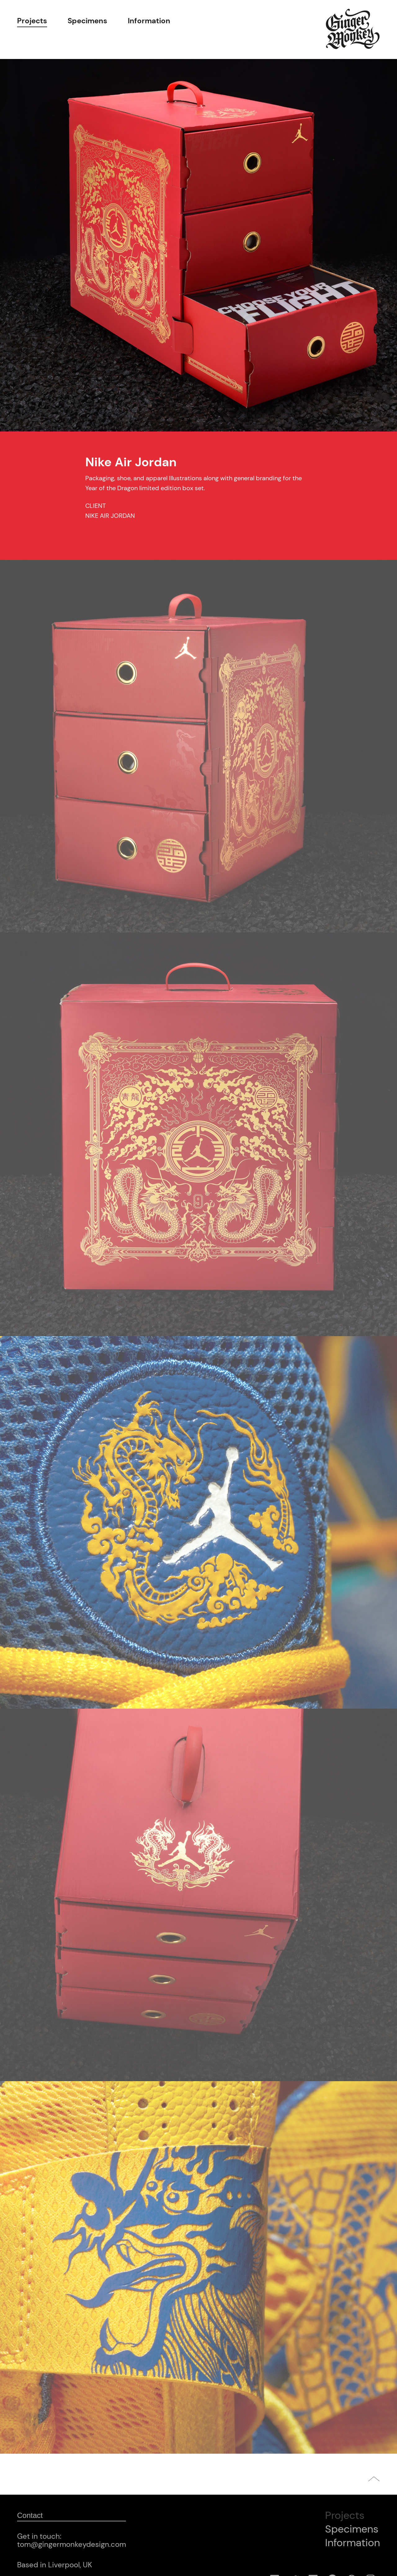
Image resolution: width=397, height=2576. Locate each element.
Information (149, 21)
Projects (32, 21)
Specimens (87, 21)
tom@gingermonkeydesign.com (71, 2544)
